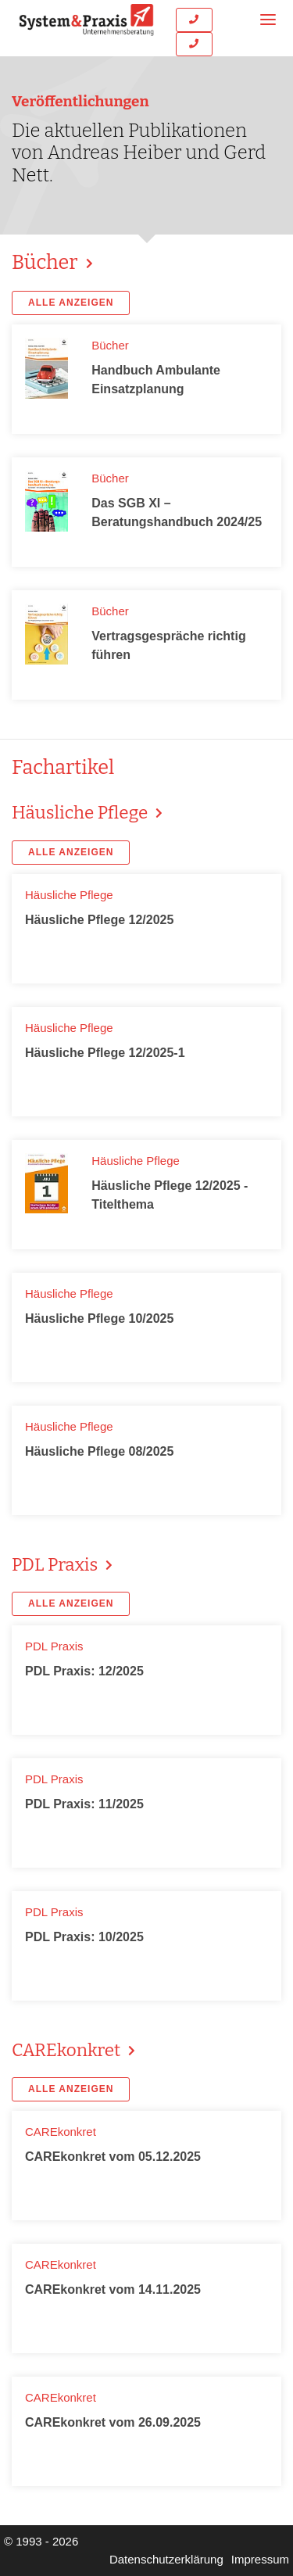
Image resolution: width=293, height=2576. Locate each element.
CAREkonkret (68, 2050)
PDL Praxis (57, 1564)
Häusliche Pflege (82, 812)
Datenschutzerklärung (166, 2559)
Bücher (47, 262)
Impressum (260, 2559)
